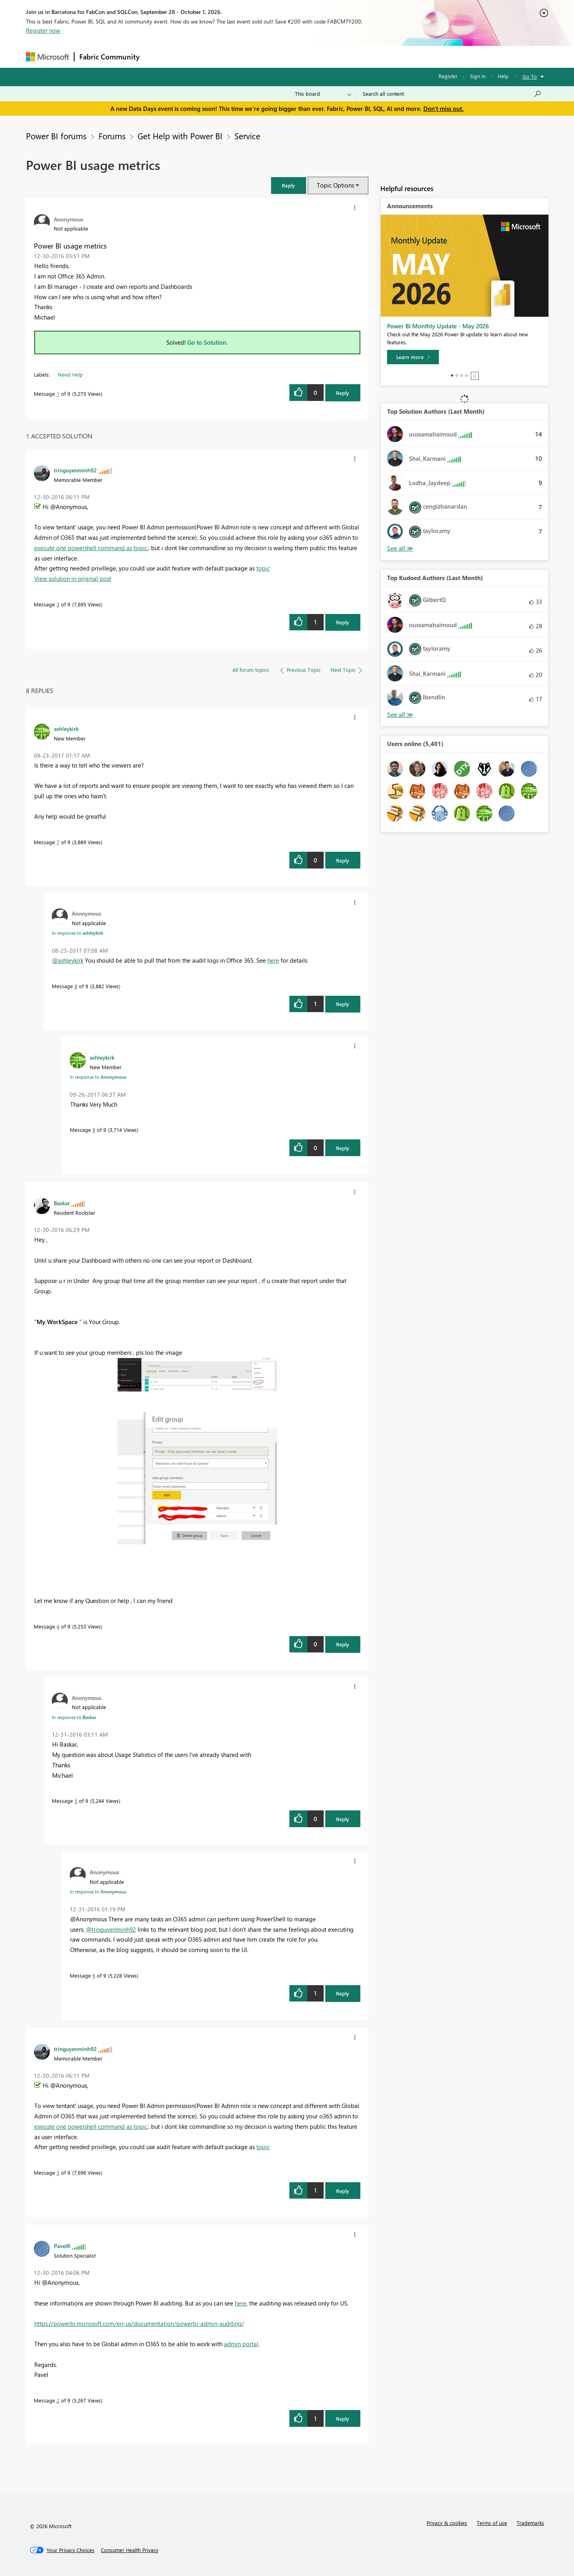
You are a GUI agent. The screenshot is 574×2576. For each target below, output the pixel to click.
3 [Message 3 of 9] (58, 604)
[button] (288, 185)
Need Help (70, 374)
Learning (327, 56)
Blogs (296, 56)
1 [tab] (452, 375)
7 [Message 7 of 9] (58, 842)
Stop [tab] (475, 376)
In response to (77, 933)
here (273, 960)
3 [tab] (461, 375)
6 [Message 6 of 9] (93, 1975)
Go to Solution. (207, 342)
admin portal (241, 2344)
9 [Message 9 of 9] (93, 1129)
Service (247, 135)
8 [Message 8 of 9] (76, 986)
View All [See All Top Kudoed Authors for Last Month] (400, 714)
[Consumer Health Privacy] (129, 2550)
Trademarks (530, 2522)
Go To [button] (530, 76)
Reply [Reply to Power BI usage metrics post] (342, 392)
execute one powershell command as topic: (91, 548)
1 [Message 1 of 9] (58, 393)
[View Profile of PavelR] (62, 2246)
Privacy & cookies (447, 2522)
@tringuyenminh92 (111, 1929)
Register (448, 76)
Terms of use (492, 2522)
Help (503, 76)
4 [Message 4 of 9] (58, 1626)
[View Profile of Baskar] (62, 1203)
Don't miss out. (443, 109)
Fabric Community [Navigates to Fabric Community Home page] (109, 56)
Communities (261, 56)
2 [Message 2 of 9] (58, 2400)
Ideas (225, 56)
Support (361, 56)
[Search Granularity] (323, 93)
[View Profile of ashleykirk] (66, 728)
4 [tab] (466, 375)
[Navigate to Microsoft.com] (47, 56)
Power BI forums (56, 135)
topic (263, 568)
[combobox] (452, 93)
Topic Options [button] (335, 185)
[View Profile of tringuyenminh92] (75, 470)
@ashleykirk (67, 960)
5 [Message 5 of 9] (76, 1800)
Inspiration (193, 56)
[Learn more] (413, 357)
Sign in (478, 76)
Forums (157, 56)
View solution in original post (72, 578)
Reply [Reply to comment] (342, 622)
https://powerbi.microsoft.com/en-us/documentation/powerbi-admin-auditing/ (139, 2323)
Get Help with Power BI (180, 135)
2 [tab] (456, 375)
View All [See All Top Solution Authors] (400, 548)
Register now (43, 30)
